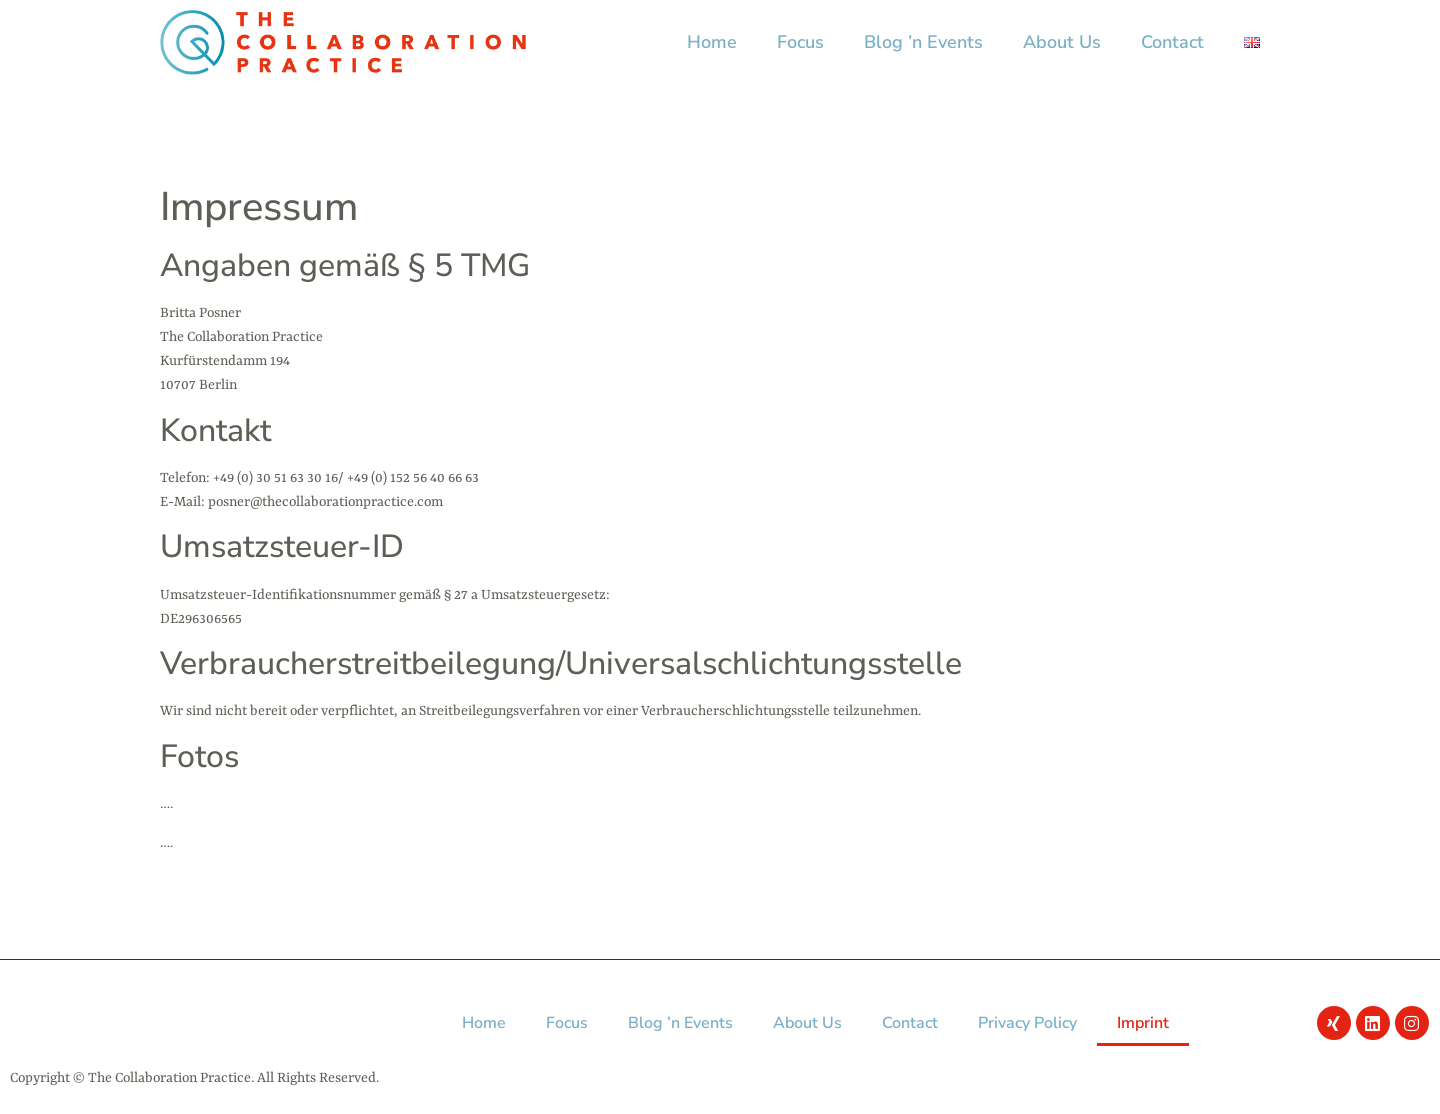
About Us (1062, 42)
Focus (800, 42)
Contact (1172, 42)
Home (712, 42)
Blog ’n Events (923, 42)
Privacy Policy (1027, 1023)
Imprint (1143, 1023)
